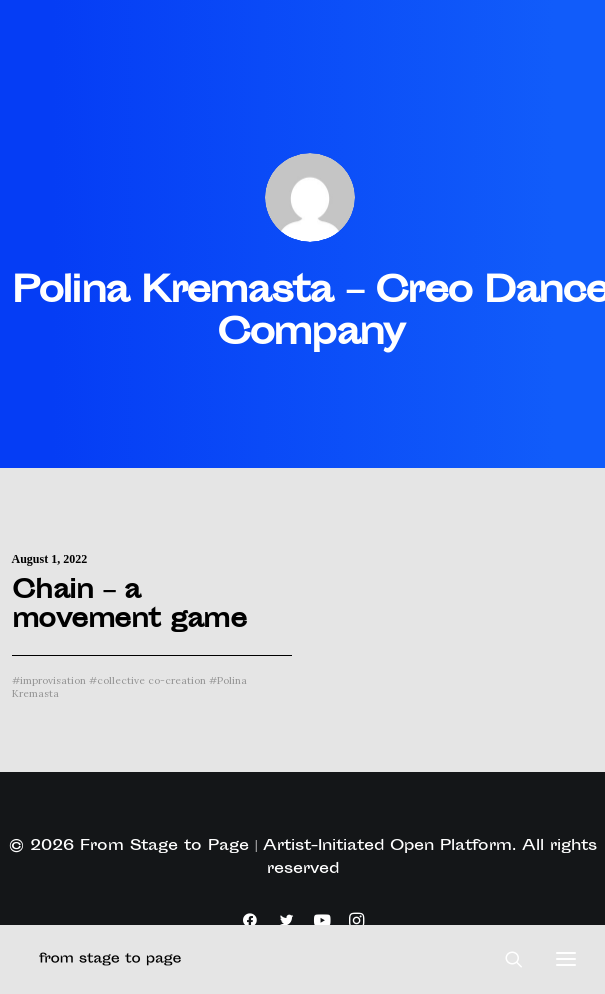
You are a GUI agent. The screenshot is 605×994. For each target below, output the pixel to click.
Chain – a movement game (129, 607)
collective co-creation (147, 680)
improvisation (49, 680)
